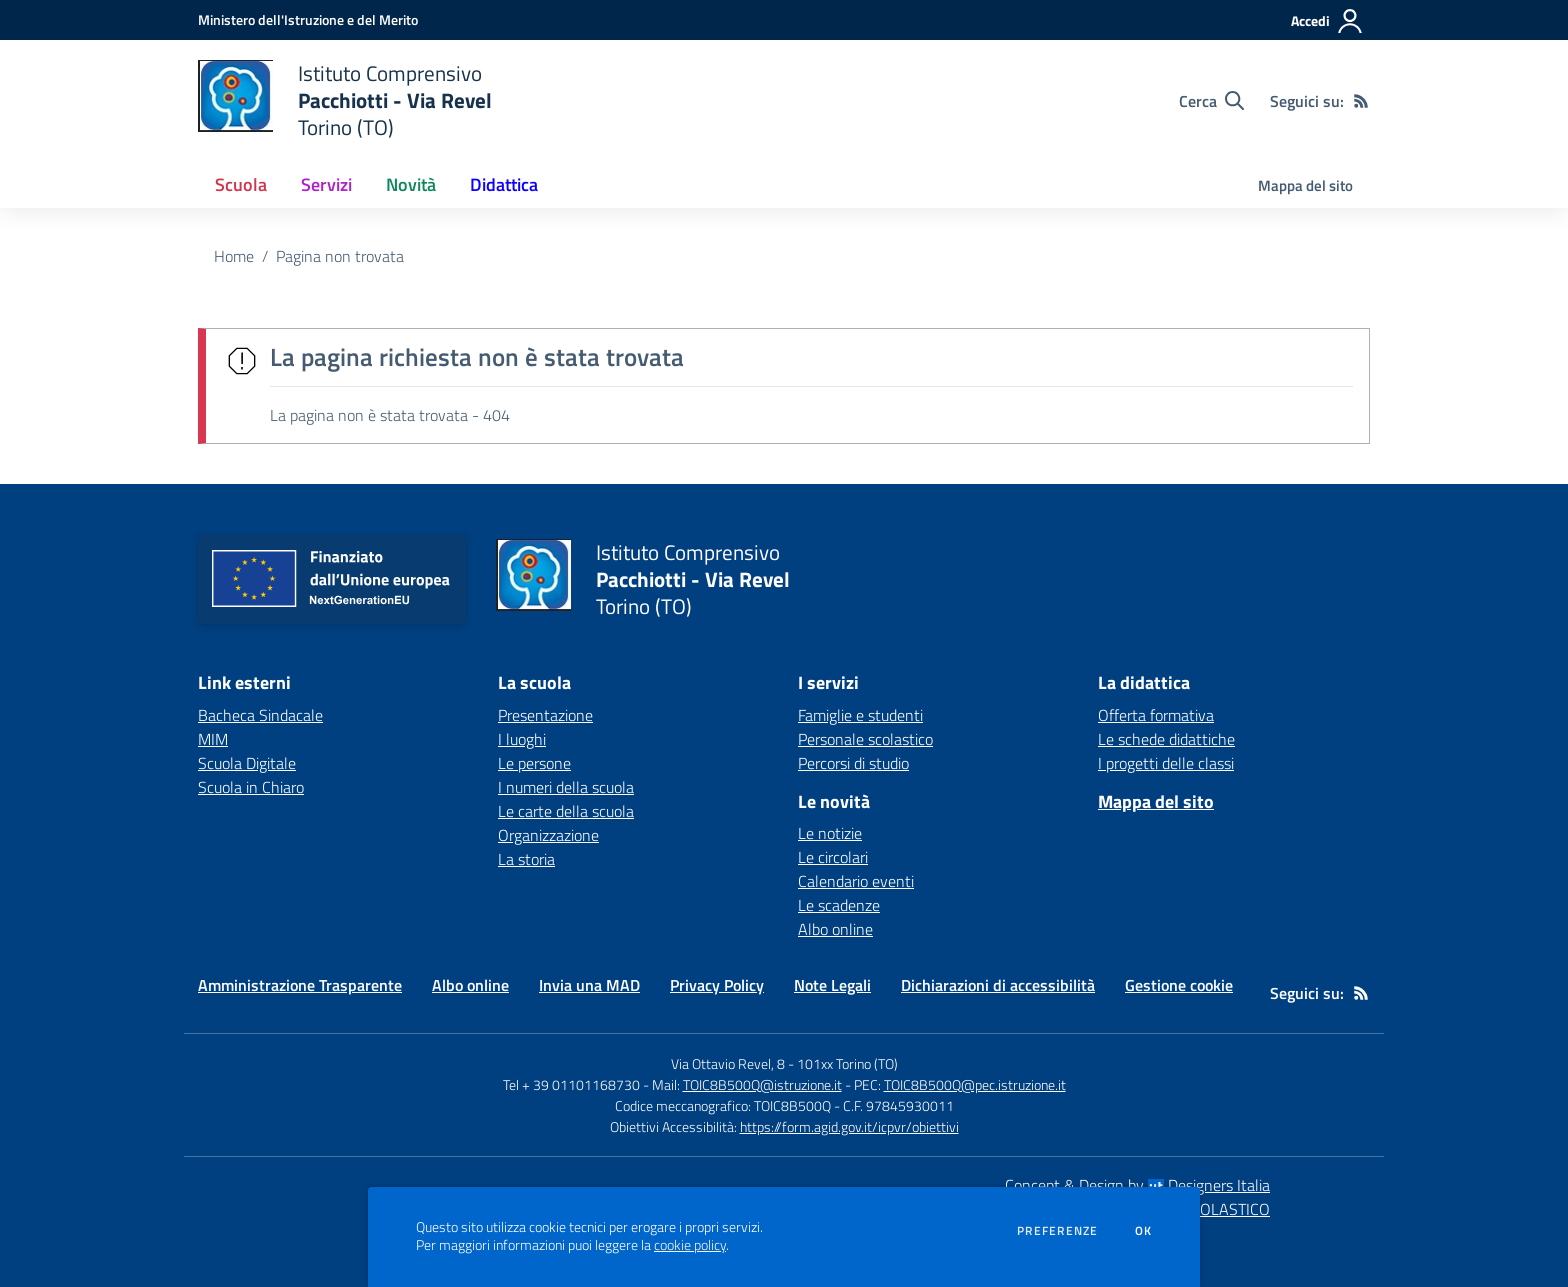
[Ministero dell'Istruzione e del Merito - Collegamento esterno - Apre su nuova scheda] (308, 19)
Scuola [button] (241, 184)
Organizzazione (548, 835)
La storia (526, 859)
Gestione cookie (1179, 985)
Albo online (835, 929)
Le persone (534, 763)
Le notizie (830, 833)
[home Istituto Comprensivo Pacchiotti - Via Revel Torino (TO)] (345, 100)
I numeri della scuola (566, 787)
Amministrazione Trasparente (300, 985)
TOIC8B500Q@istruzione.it (762, 1084)
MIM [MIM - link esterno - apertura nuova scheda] (213, 739)
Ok (1144, 1231)
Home (234, 256)
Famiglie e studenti (860, 715)
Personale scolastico (865, 739)
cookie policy (690, 1245)
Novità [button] (411, 184)
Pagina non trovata (340, 256)
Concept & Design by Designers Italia (1137, 1185)
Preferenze (1057, 1231)
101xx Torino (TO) (847, 1063)
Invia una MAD (589, 985)
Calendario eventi (856, 881)
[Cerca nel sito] (1211, 101)
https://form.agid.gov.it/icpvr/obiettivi (849, 1126)
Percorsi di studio (853, 763)
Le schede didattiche (1166, 739)
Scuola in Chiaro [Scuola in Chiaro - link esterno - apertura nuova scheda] (251, 787)
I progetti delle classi (1166, 763)
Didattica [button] (504, 184)
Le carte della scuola (566, 811)
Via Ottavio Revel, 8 (728, 1063)
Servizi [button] (326, 184)
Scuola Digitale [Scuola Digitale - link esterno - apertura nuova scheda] (247, 763)
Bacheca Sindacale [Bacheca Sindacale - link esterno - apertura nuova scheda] (260, 715)
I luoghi (522, 739)
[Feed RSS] (1361, 101)
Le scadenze (839, 905)
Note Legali (832, 985)
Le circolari (833, 857)
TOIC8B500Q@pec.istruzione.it (975, 1084)
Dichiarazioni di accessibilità (998, 985)
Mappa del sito (1305, 185)
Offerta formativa (1156, 715)
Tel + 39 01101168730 (571, 1084)
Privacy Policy (717, 985)
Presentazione (545, 715)
